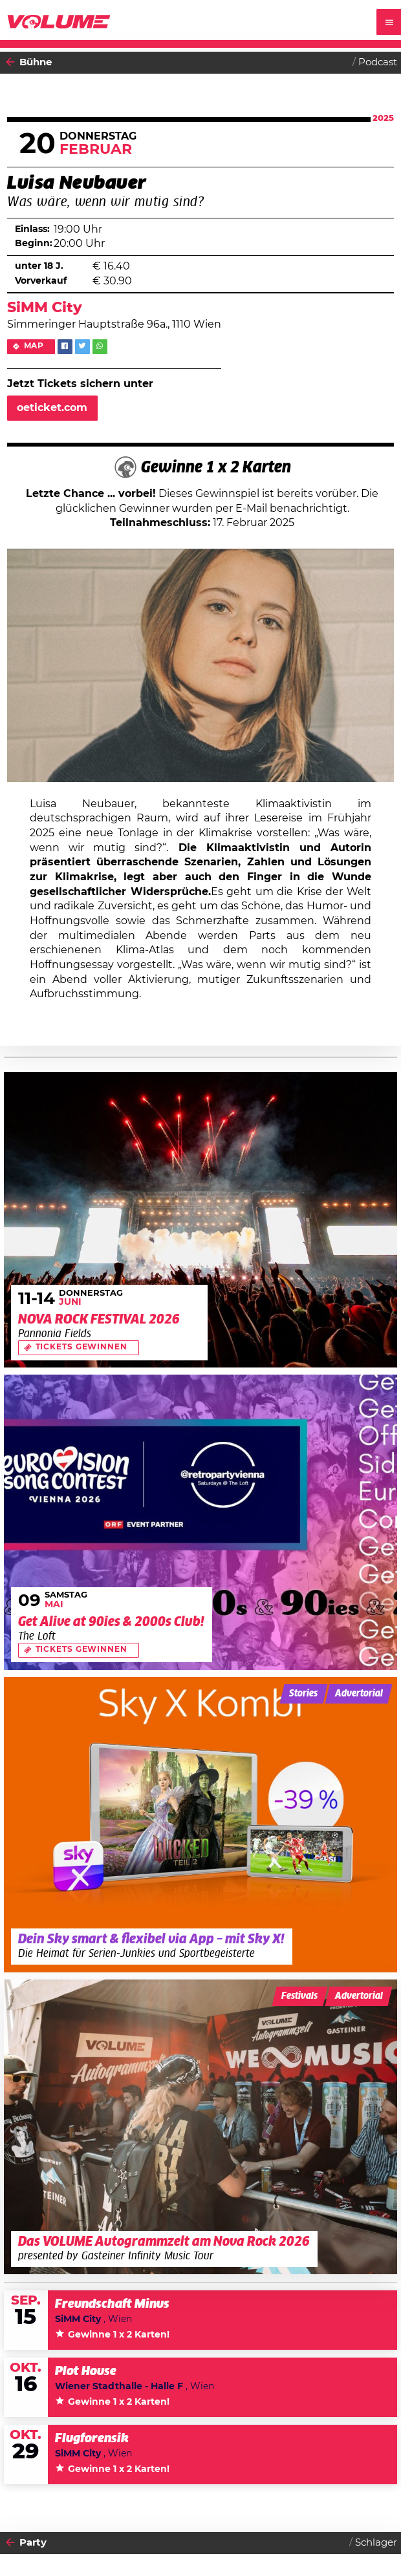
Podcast (377, 62)
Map (34, 346)
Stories (303, 1693)
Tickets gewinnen (81, 1347)
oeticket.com (52, 408)
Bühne (35, 62)
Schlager (376, 2543)
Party (33, 2543)
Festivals (299, 1996)
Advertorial (359, 1693)
